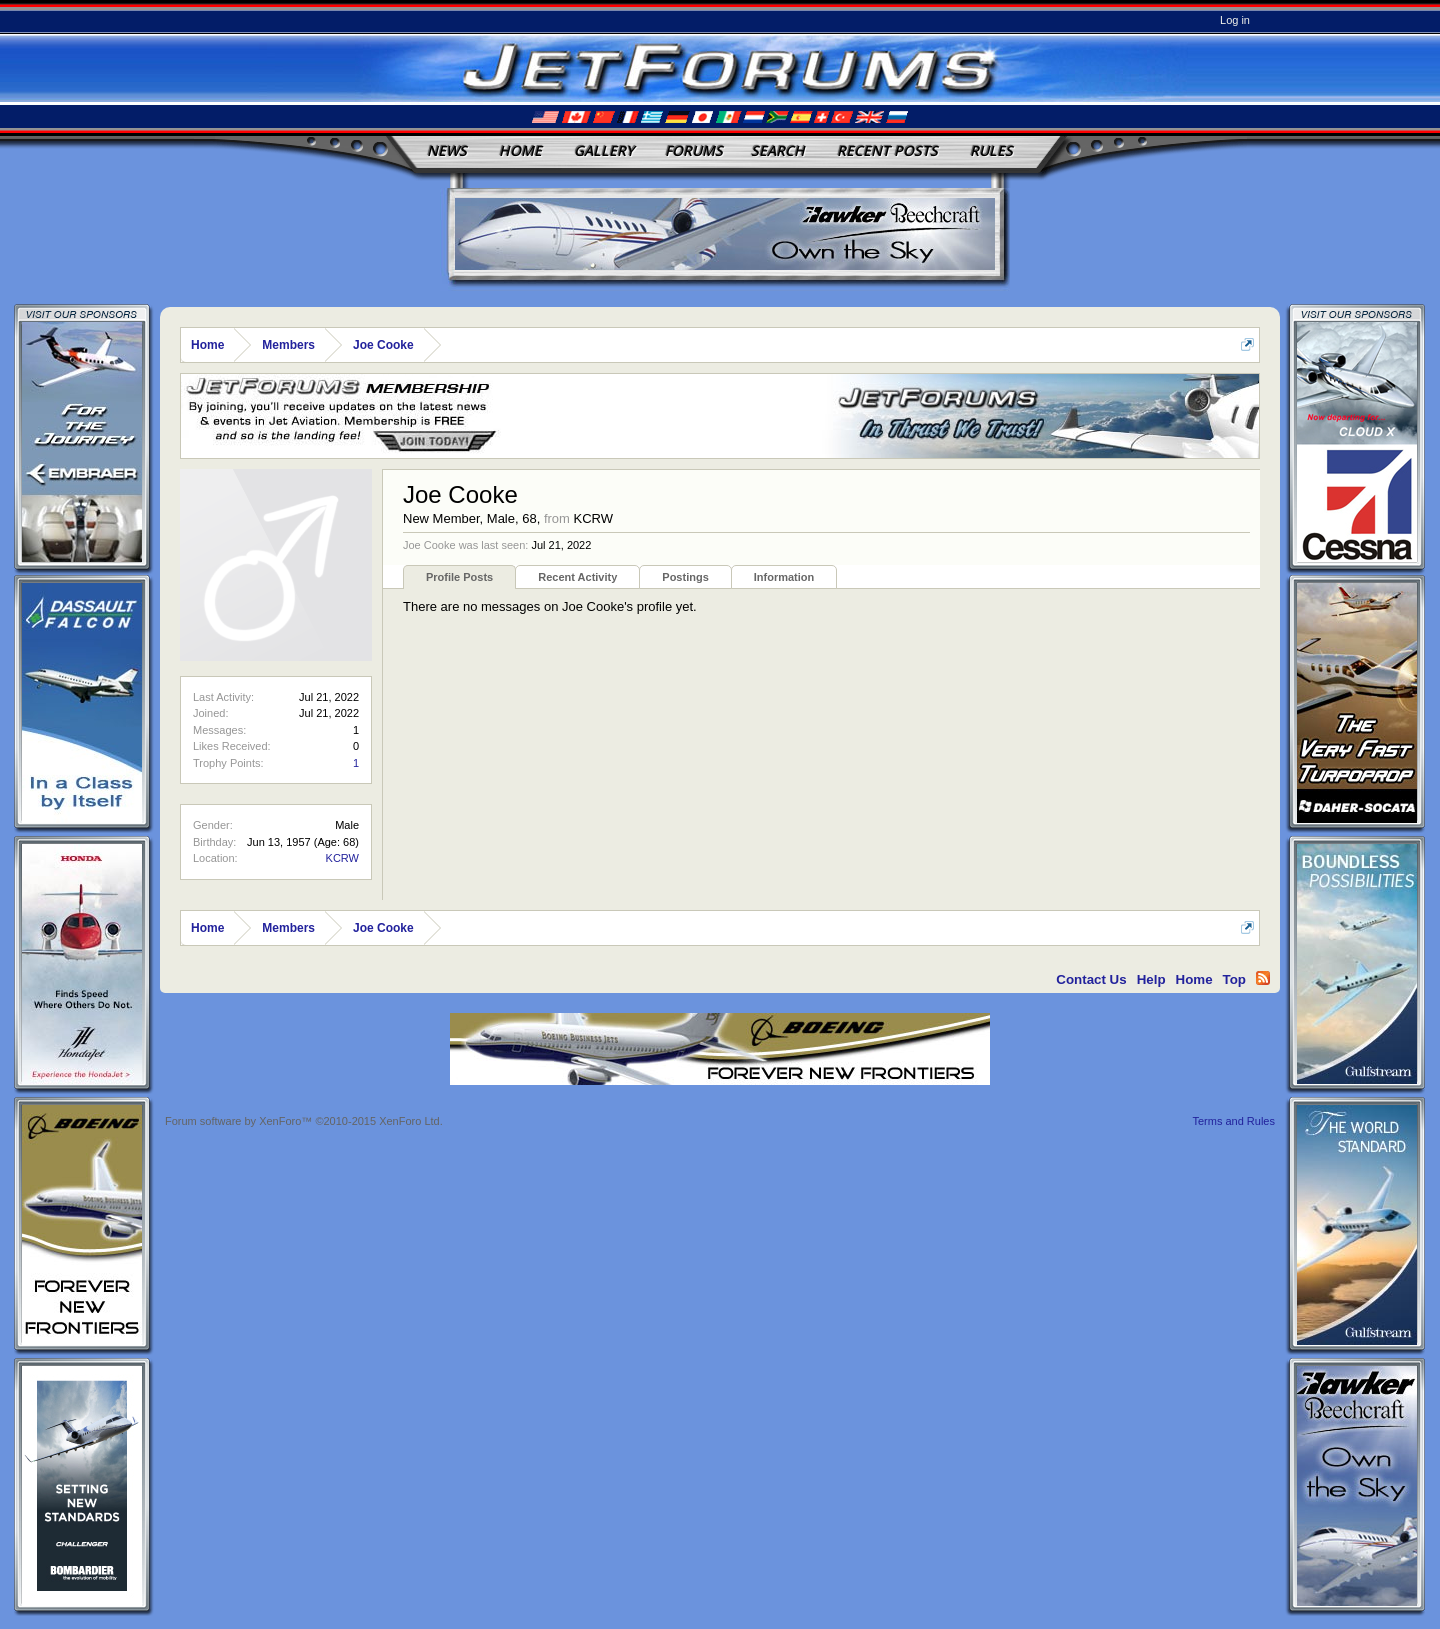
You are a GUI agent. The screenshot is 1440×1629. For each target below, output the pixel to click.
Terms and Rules (1233, 1121)
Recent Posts (887, 150)
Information (784, 577)
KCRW (342, 858)
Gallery (604, 150)
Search (778, 150)
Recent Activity (577, 577)
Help (1151, 979)
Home (520, 150)
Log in (1235, 20)
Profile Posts (459, 577)
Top (1234, 979)
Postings (685, 577)
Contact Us (1091, 979)
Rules (991, 150)
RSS (1263, 978)
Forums (694, 150)
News (447, 150)
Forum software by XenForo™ (304, 1121)
